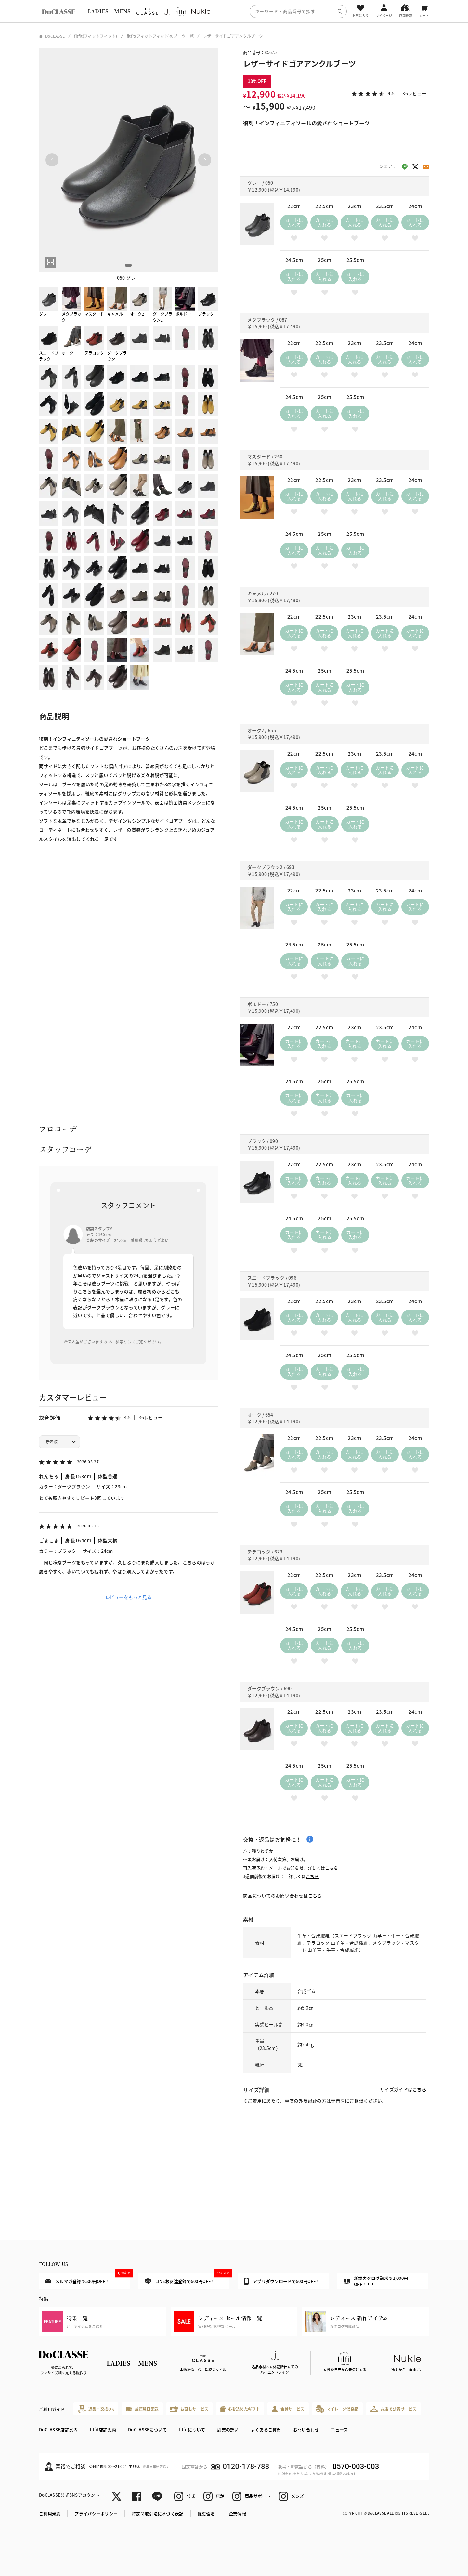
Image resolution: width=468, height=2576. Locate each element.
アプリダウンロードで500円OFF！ (282, 2281)
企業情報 (237, 2513)
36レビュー (151, 1417)
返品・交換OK (96, 2409)
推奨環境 (206, 2513)
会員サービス (288, 2409)
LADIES (98, 11)
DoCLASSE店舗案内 (58, 2429)
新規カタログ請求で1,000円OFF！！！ (376, 2281)
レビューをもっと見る (128, 1597)
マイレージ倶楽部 (337, 2409)
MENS (122, 11)
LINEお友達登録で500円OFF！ (187, 2278)
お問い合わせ (306, 2429)
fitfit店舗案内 (103, 2429)
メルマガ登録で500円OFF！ (87, 2278)
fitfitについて (192, 2429)
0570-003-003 (355, 2467)
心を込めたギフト (240, 2409)
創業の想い (228, 2429)
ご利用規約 (49, 2513)
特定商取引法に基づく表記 (157, 2513)
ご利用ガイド (52, 2409)
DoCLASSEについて (147, 2429)
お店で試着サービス (393, 2409)
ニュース (339, 2429)
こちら (331, 1868)
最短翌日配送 (142, 2408)
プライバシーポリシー (96, 2513)
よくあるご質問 (266, 2429)
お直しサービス (189, 2409)
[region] (234, 11)
